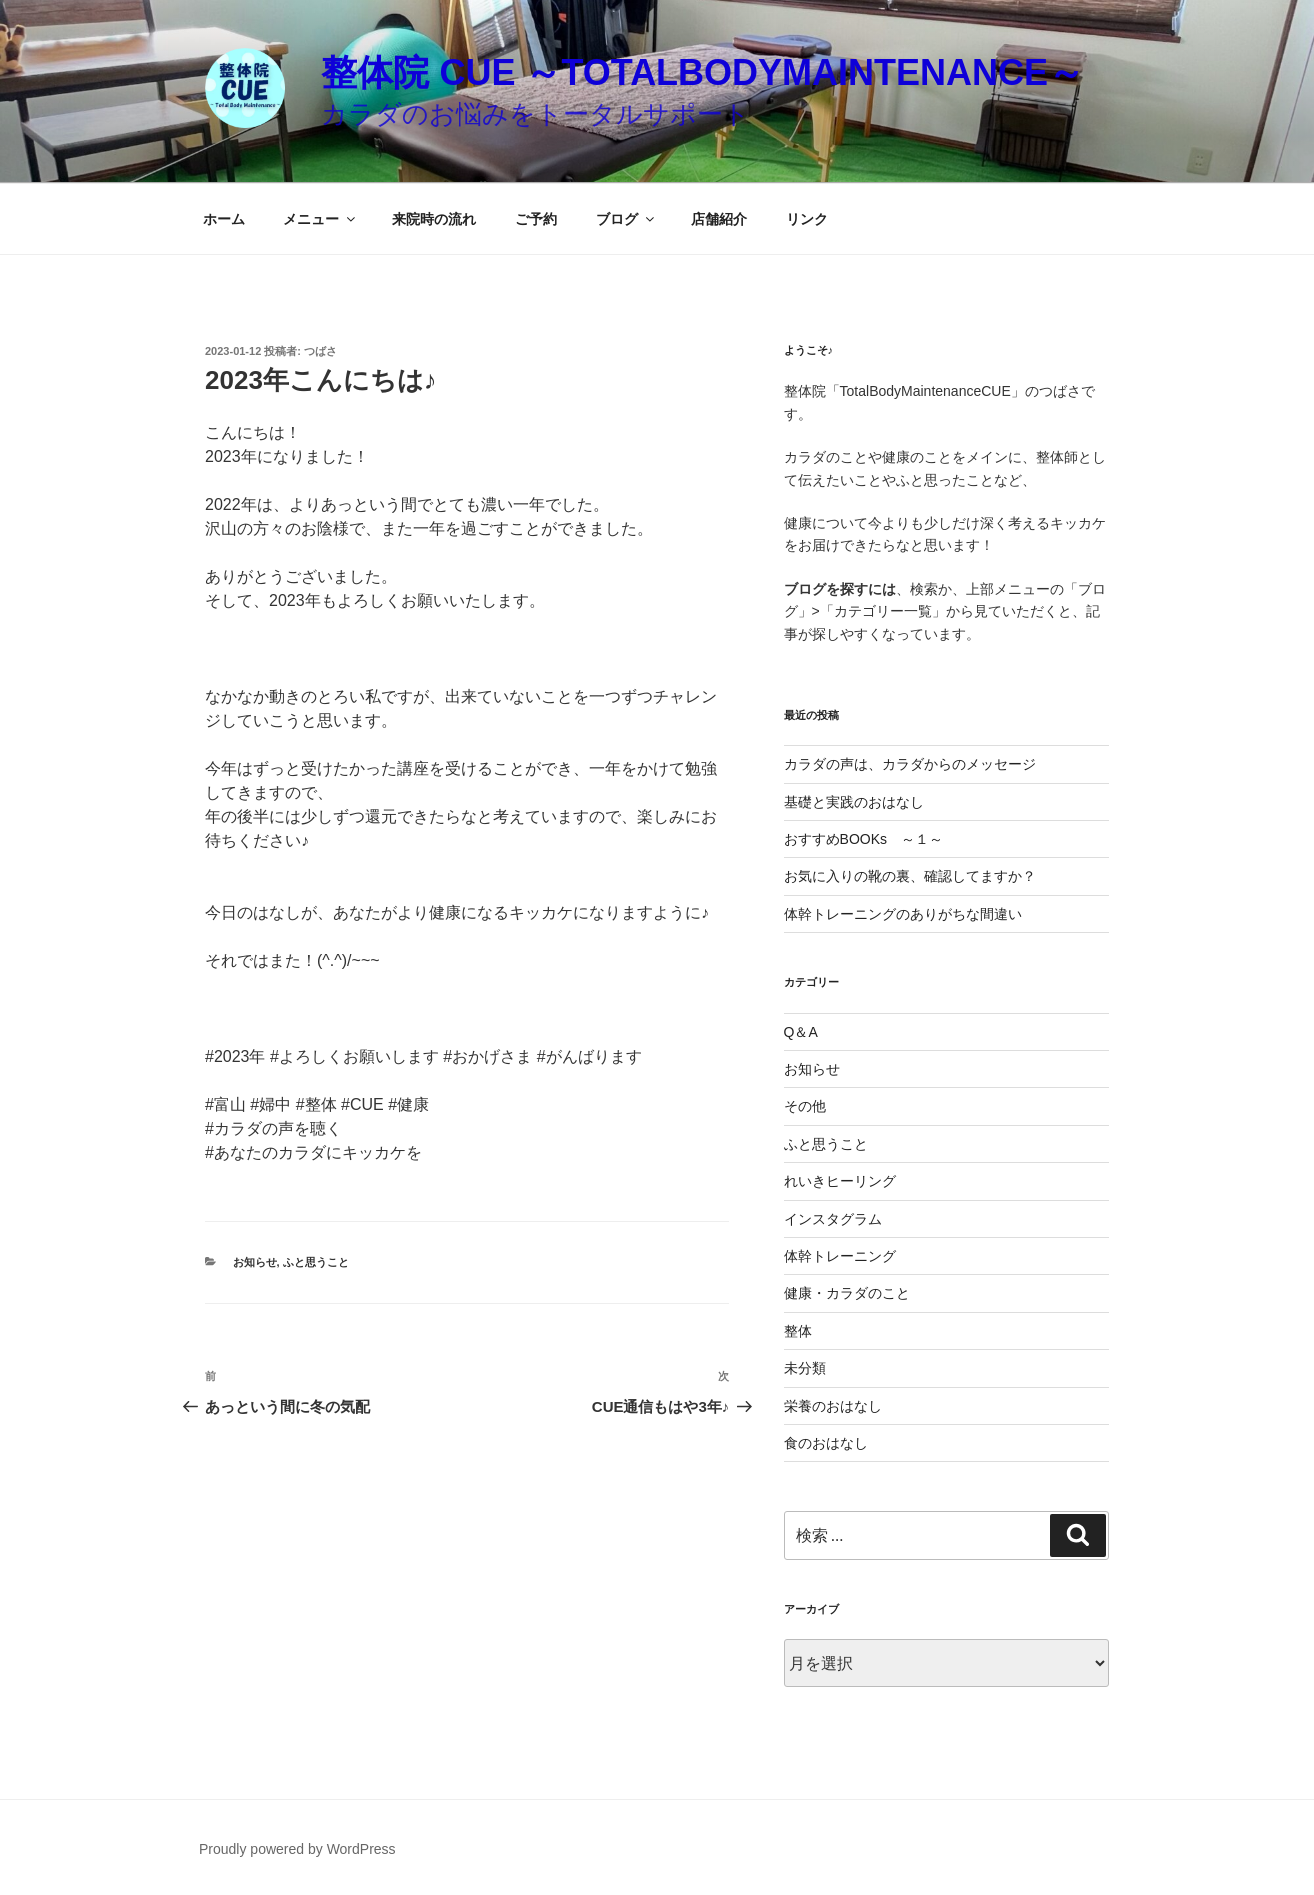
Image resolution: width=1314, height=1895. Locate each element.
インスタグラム (833, 1219)
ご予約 (536, 219)
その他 (805, 1106)
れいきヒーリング (840, 1181)
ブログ (626, 219)
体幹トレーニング (840, 1256)
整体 (798, 1331)
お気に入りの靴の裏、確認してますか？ (910, 876)
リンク (807, 219)
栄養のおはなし (833, 1406)
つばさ (320, 351)
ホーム (224, 219)
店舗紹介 (719, 219)
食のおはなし (826, 1443)
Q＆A (801, 1032)
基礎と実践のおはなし (854, 802)
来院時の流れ (434, 219)
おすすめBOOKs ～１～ (863, 839)
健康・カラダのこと (847, 1293)
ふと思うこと (316, 1262)
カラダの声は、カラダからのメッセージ (910, 764)
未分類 (805, 1368)
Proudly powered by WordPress (297, 1849)
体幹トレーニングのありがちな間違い (903, 914)
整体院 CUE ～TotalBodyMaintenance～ (702, 72)
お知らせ (255, 1262)
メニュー (320, 219)
